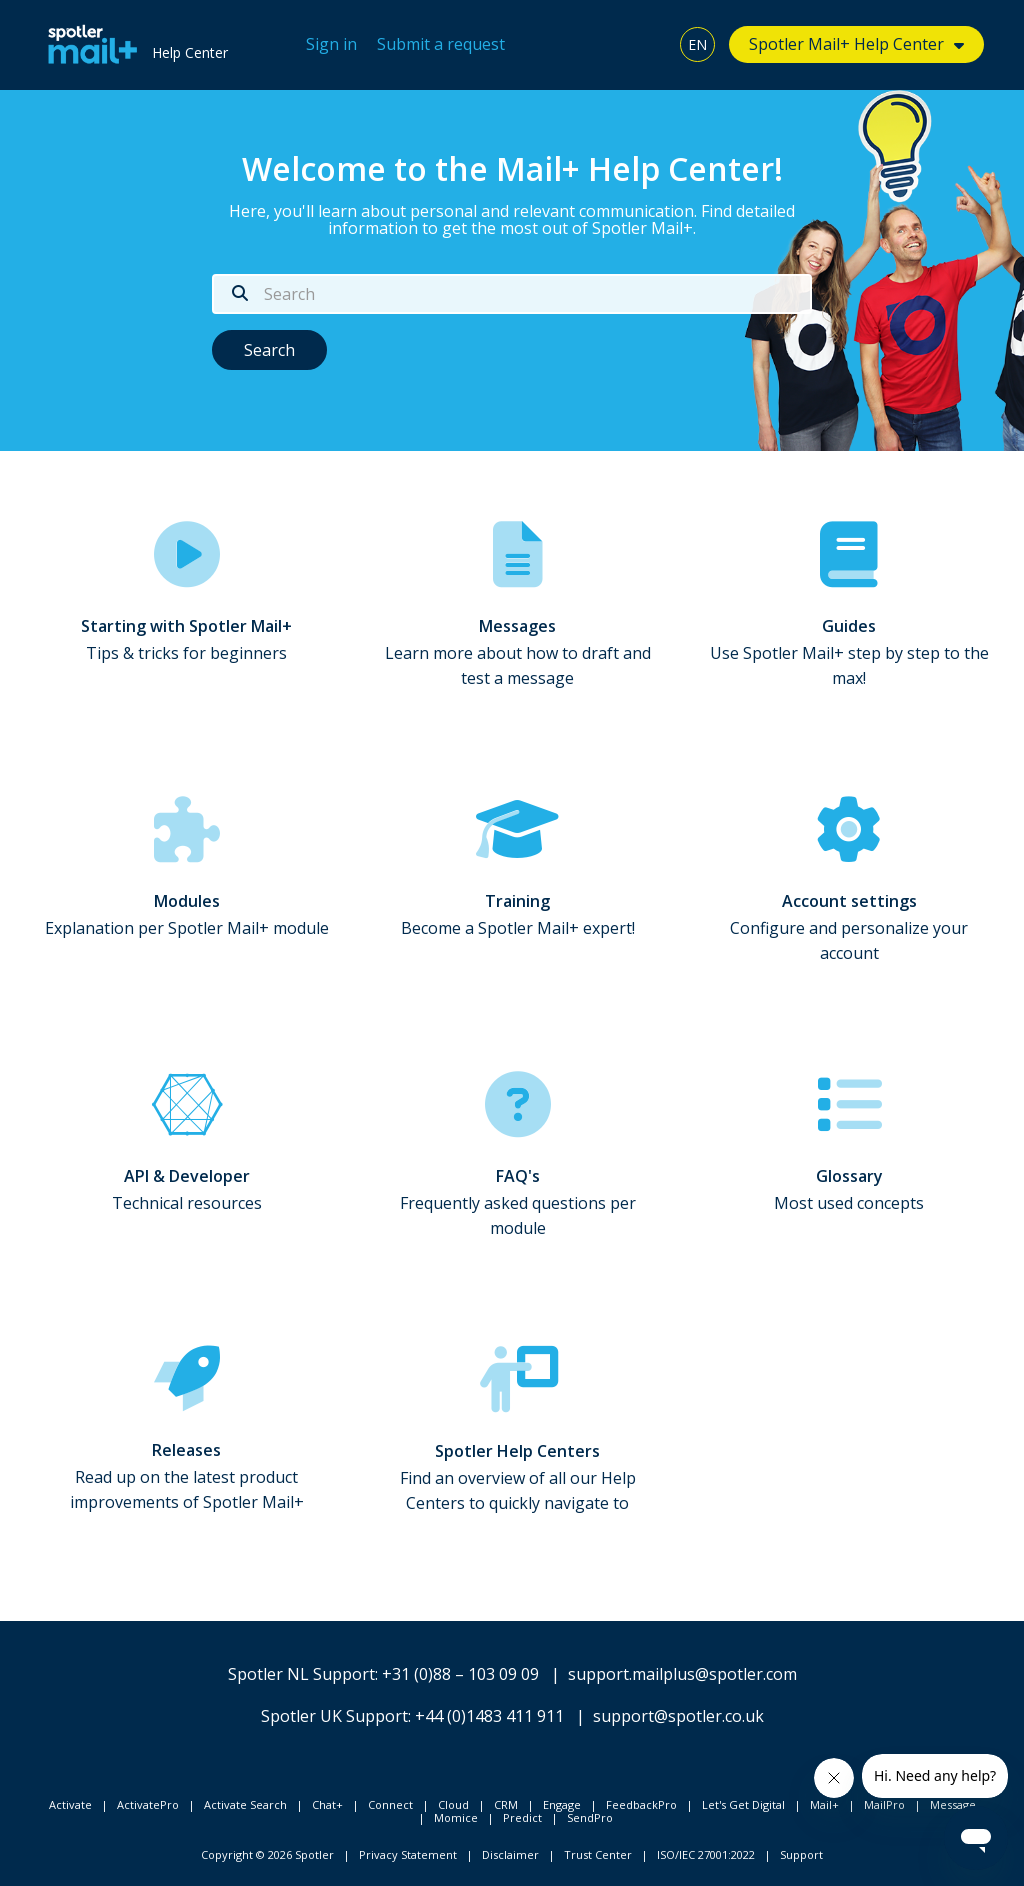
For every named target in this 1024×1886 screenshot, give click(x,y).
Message (953, 1804)
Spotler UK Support (334, 1716)
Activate (70, 1804)
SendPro (590, 1817)
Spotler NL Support (301, 1674)
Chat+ (327, 1804)
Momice (456, 1817)
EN (697, 44)
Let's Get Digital (743, 1804)
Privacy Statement (408, 1854)
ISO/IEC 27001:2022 (706, 1854)
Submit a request (441, 44)
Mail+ (824, 1804)
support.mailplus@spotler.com (682, 1674)
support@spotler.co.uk (678, 1716)
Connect (390, 1804)
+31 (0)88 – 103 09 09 (460, 1674)
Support (801, 1854)
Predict (522, 1817)
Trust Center (598, 1854)
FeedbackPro (641, 1804)
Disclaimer (510, 1854)
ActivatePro (148, 1804)
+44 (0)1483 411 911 (489, 1716)
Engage (562, 1804)
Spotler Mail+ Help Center (846, 44)
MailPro (884, 1804)
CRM (506, 1804)
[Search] (512, 294)
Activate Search (245, 1804)
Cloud (453, 1804)
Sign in (331, 44)
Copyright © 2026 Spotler (267, 1854)
